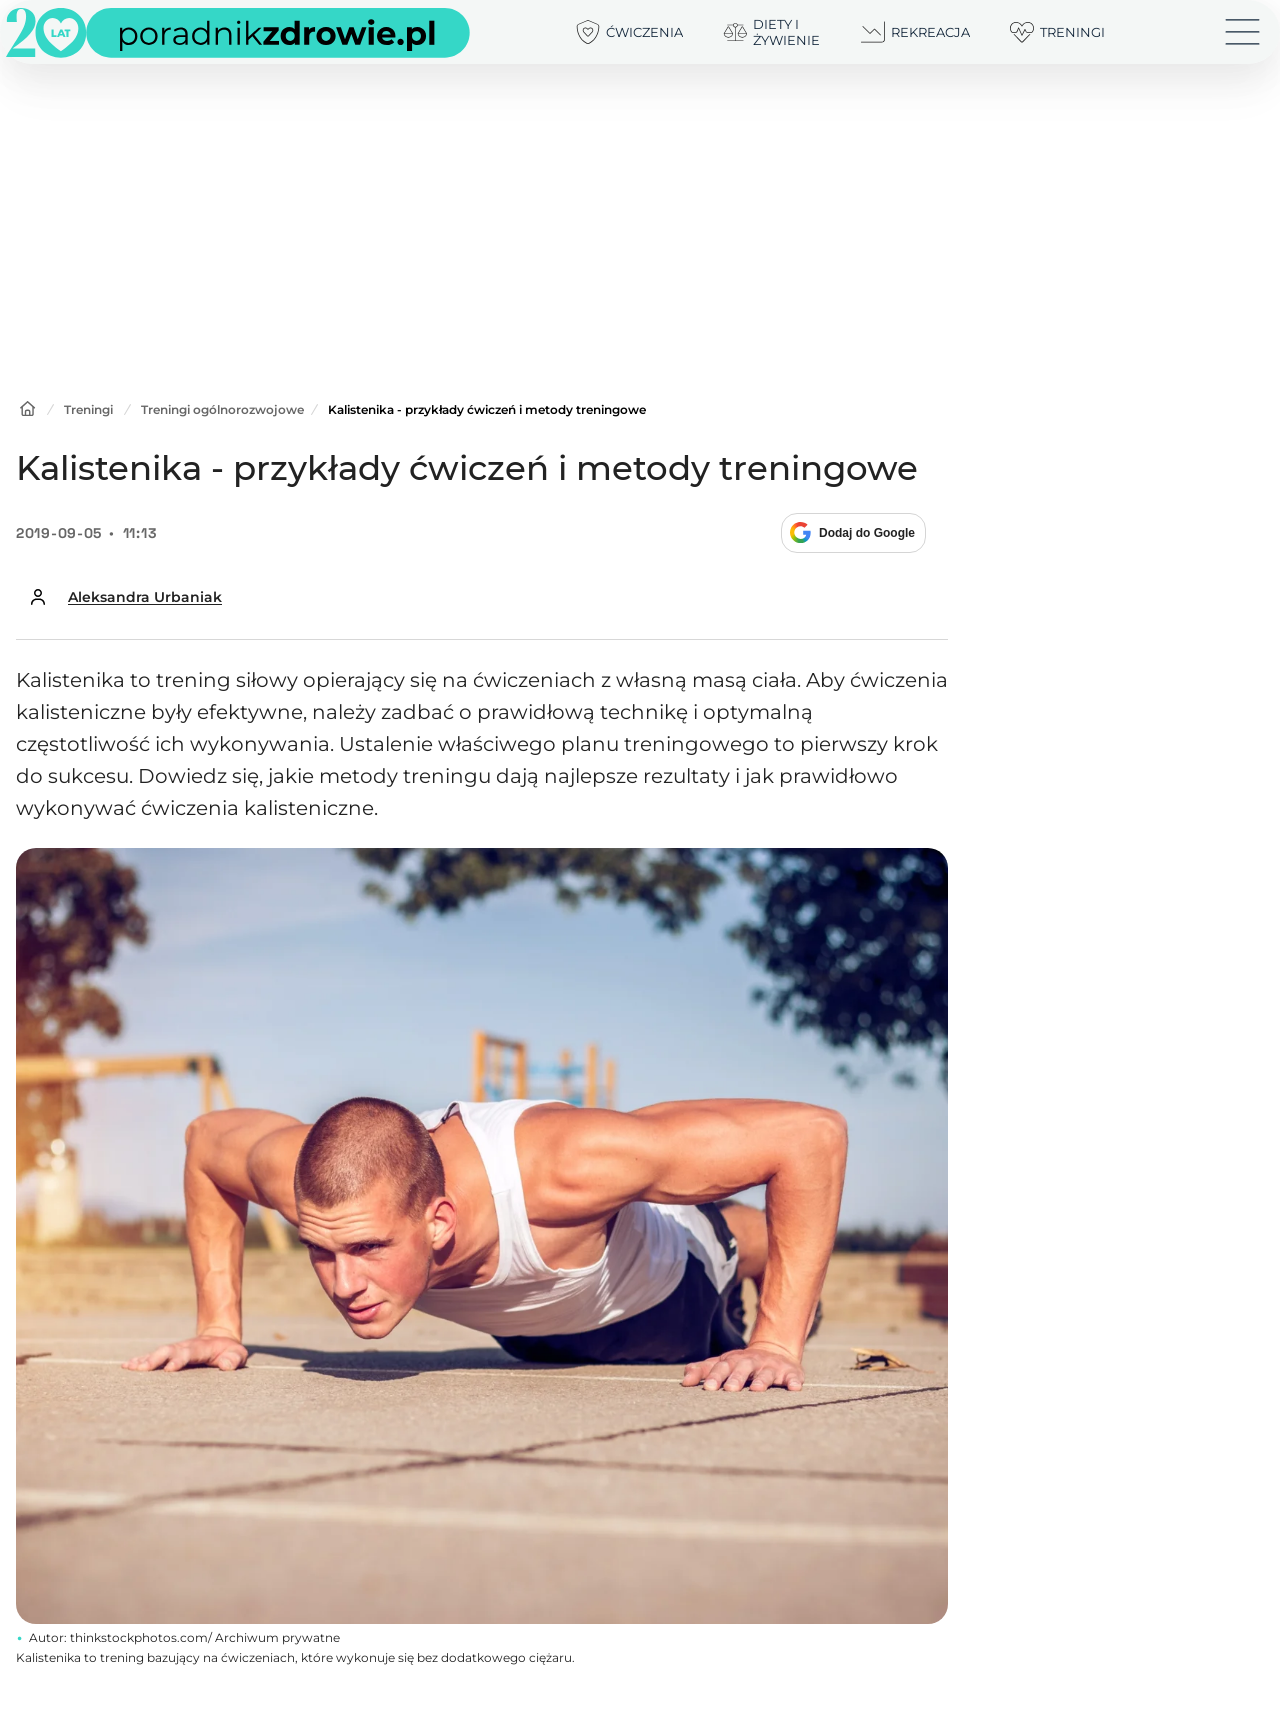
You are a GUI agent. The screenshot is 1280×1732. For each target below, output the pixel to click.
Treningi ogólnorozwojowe (222, 409)
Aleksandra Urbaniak (145, 597)
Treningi (88, 409)
